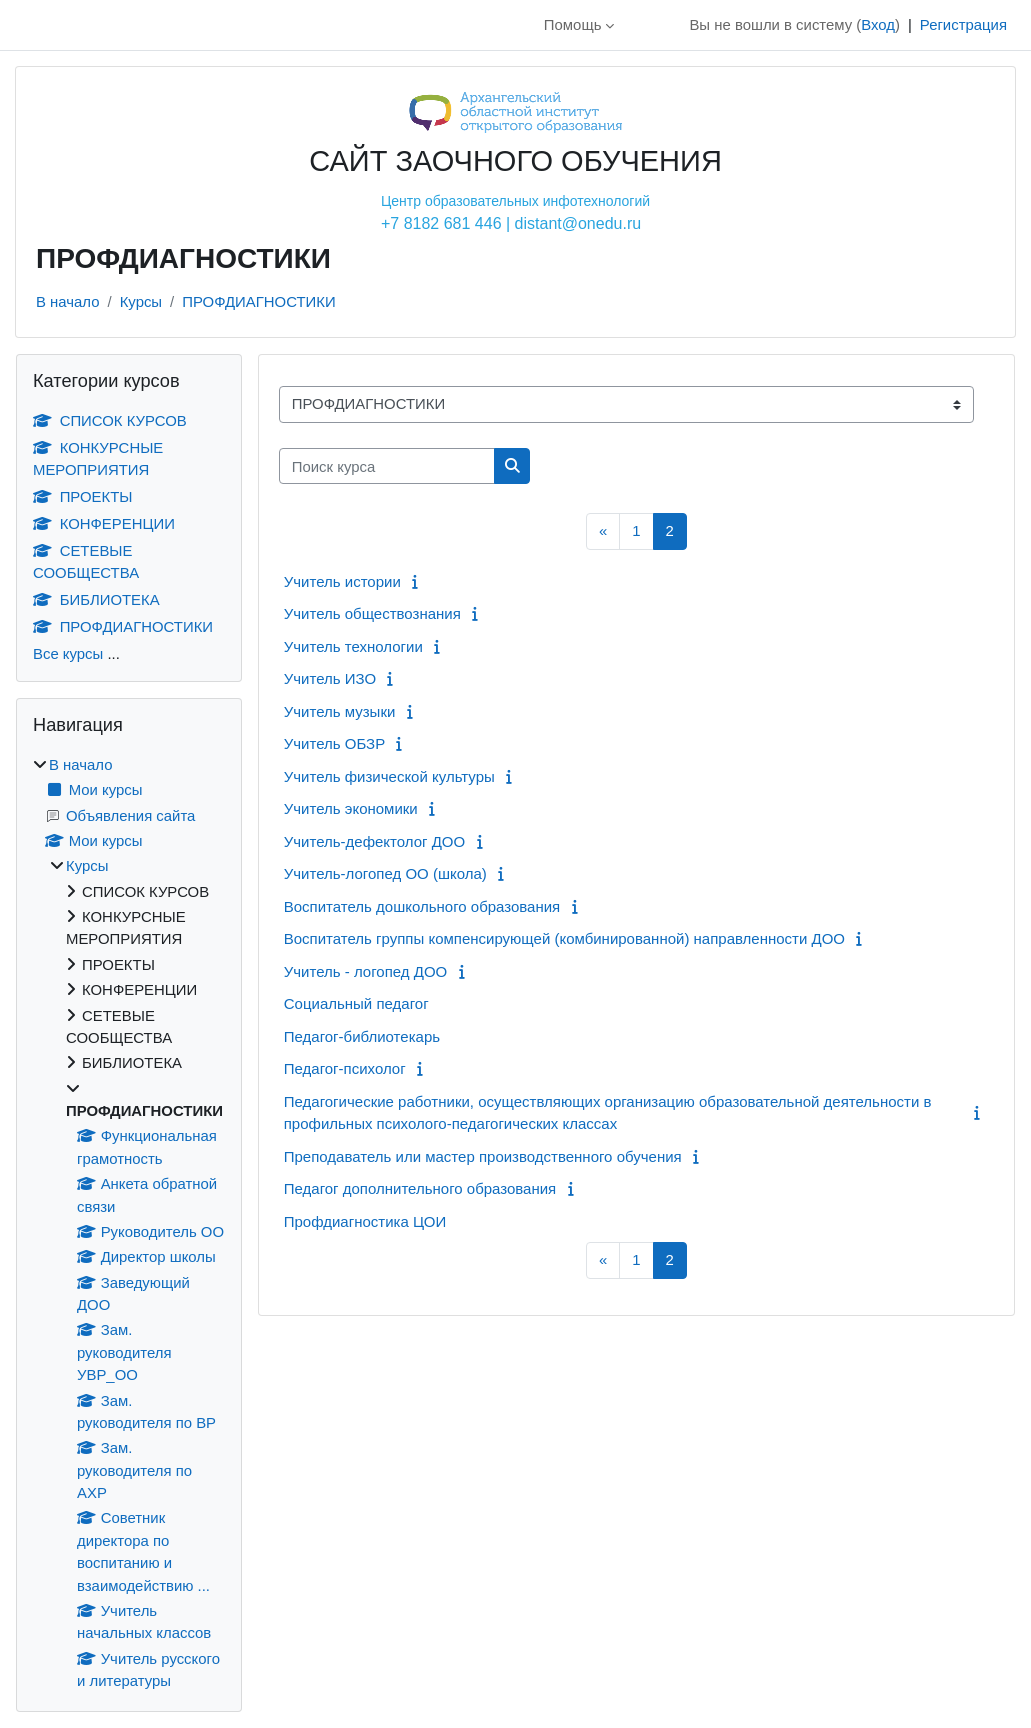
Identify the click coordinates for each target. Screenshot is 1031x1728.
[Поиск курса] (387, 466)
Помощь (573, 24)
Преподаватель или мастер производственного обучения (483, 1156)
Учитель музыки (340, 711)
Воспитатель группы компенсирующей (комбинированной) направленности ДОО (564, 938)
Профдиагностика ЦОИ (365, 1221)
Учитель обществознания (372, 613)
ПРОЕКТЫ (83, 496)
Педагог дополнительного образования (420, 1188)
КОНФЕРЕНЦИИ (104, 523)
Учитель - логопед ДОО (365, 971)
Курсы (141, 301)
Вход (878, 24)
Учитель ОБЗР (334, 743)
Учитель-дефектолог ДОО (374, 841)
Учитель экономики (351, 808)
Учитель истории (342, 581)
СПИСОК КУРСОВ (110, 420)
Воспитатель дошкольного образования (422, 906)
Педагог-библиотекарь (362, 1036)
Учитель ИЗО (330, 678)
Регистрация (963, 24)
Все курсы (68, 653)
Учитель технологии (353, 646)
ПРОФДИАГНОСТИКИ (258, 301)
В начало (68, 301)
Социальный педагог (356, 1003)
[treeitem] (129, 1223)
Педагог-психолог (345, 1068)
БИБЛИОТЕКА (96, 599)
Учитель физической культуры (389, 776)
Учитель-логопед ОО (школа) (385, 873)
